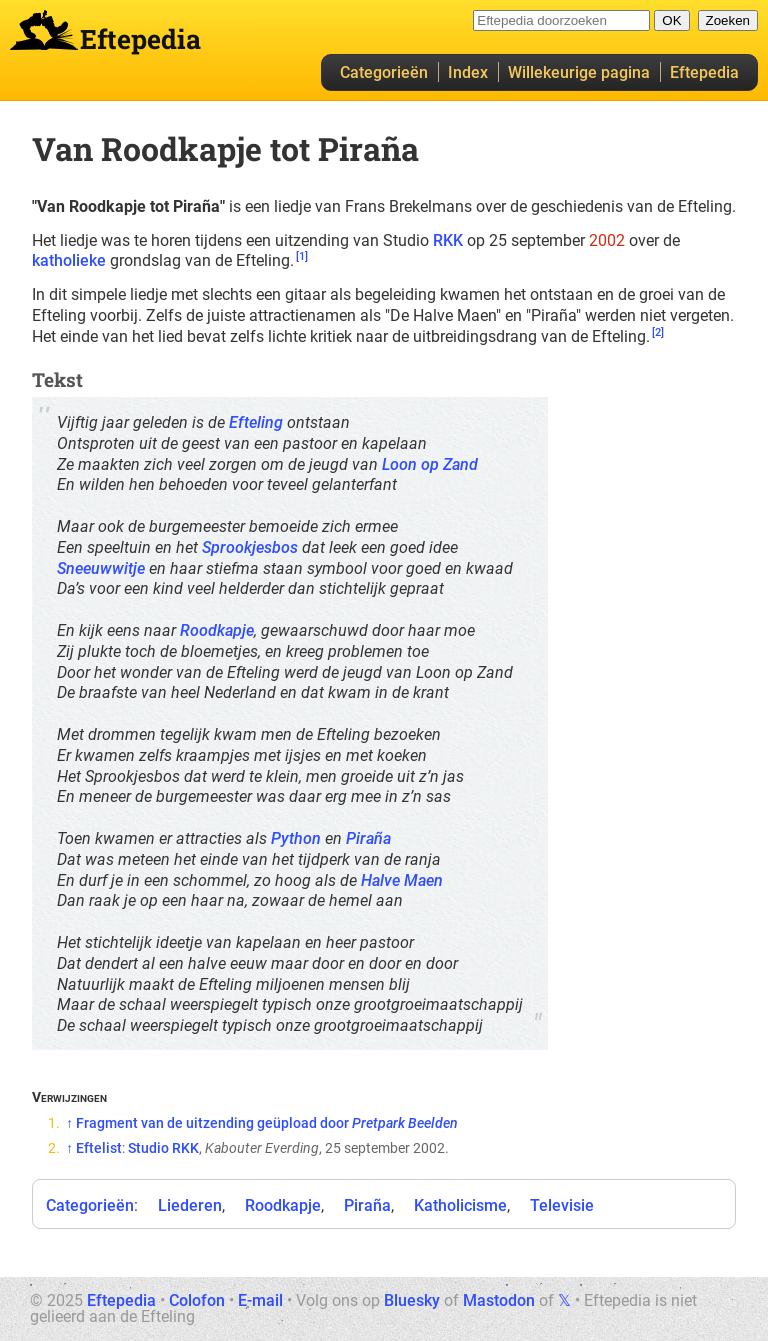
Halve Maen (402, 880)
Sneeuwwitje (101, 568)
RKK (448, 240)
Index (468, 72)
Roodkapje (217, 630)
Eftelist (99, 1148)
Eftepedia (704, 72)
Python (296, 838)
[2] (658, 332)
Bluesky (412, 1300)
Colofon (197, 1300)
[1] (302, 256)
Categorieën (384, 72)
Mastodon (499, 1300)
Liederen (190, 1205)
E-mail (260, 1300)
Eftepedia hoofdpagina (44, 30)
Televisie (562, 1205)
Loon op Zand (430, 464)
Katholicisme (460, 1205)
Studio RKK (163, 1148)
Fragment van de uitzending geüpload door (267, 1123)
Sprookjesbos (250, 547)
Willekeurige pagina (579, 72)
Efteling (256, 422)
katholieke (69, 260)
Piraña (368, 838)
